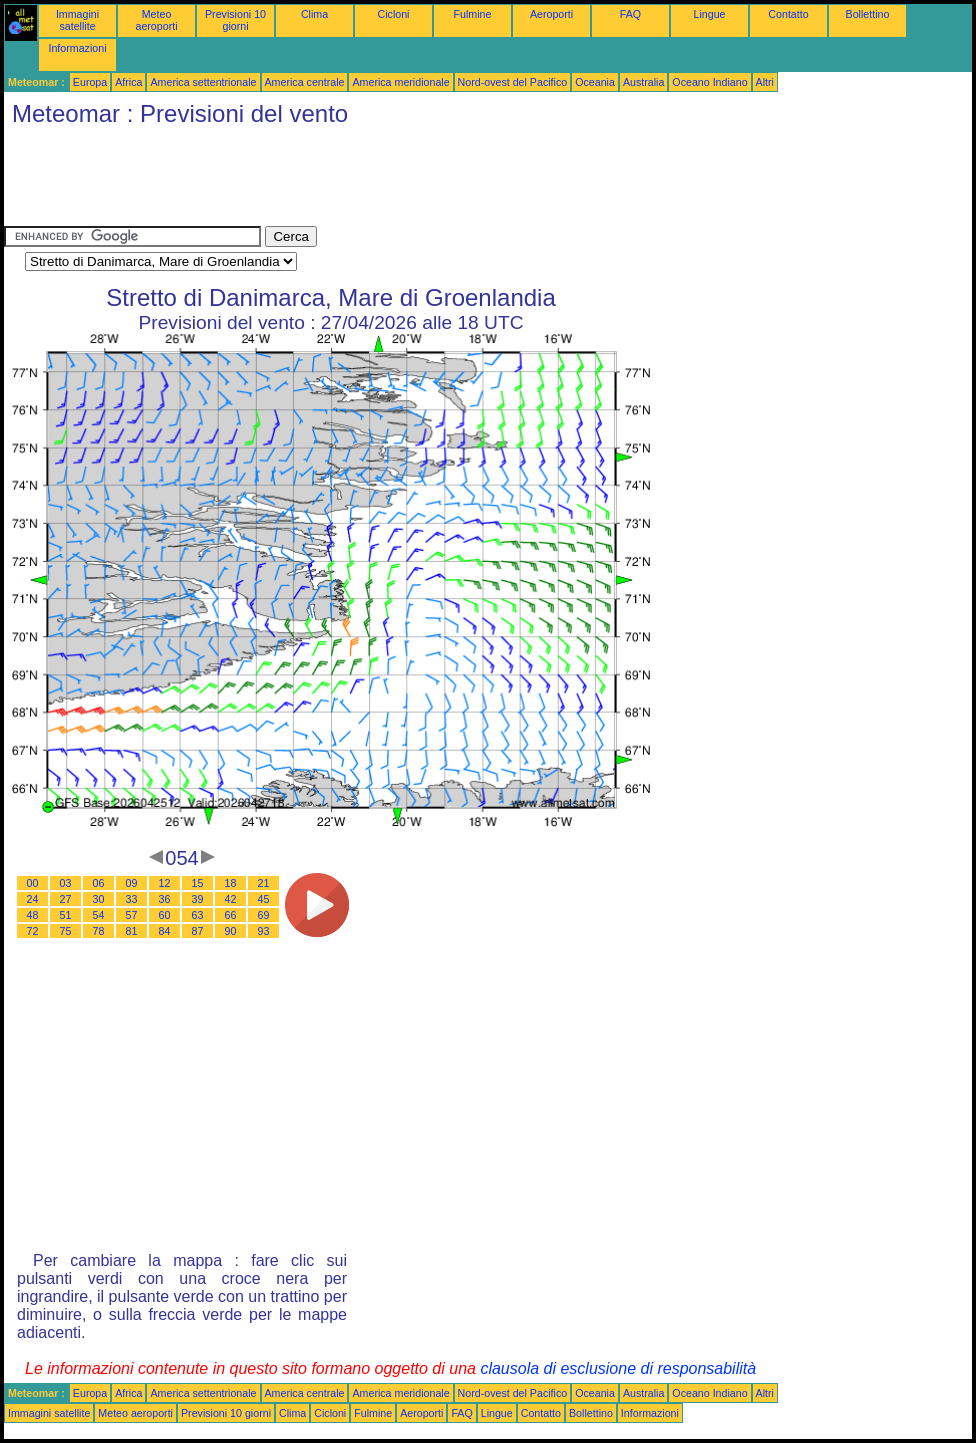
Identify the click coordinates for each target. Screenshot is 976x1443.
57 (132, 915)
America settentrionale (203, 82)
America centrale (305, 82)
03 (66, 883)
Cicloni (394, 14)
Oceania (595, 82)
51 (66, 915)
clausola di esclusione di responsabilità (618, 1368)
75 (66, 931)
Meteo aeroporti (156, 20)
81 (132, 931)
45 (264, 899)
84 (165, 931)
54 (99, 915)
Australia (643, 82)
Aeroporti (551, 14)
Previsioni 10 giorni (235, 20)
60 (165, 915)
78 (99, 931)
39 (198, 899)
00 (33, 883)
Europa (90, 82)
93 (264, 931)
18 (231, 883)
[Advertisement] (368, 181)
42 (231, 899)
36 (165, 899)
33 (132, 899)
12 (165, 883)
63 (198, 915)
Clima (314, 14)
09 (132, 883)
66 (231, 915)
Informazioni (77, 48)
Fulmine (473, 14)
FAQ (630, 14)
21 (264, 883)
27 (66, 899)
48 (33, 915)
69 (264, 915)
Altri (765, 82)
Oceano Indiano (709, 82)
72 (33, 931)
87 (198, 931)
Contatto (788, 14)
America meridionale (400, 82)
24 (33, 899)
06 (99, 883)
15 (198, 883)
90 (231, 931)
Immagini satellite (77, 20)
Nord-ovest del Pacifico (513, 82)
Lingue (710, 14)
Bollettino (868, 14)
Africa (128, 82)
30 (99, 899)
